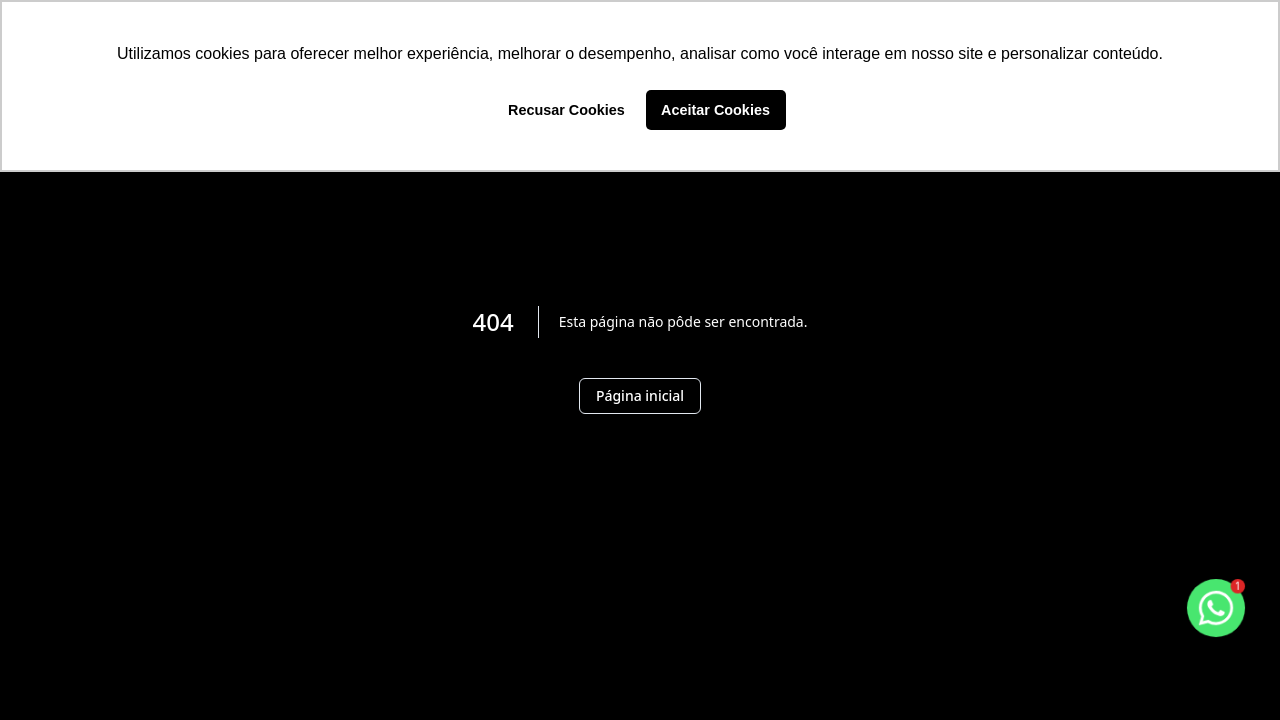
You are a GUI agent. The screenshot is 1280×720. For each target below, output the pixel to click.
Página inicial (640, 395)
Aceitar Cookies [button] (715, 110)
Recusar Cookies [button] (566, 110)
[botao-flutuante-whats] (1216, 608)
